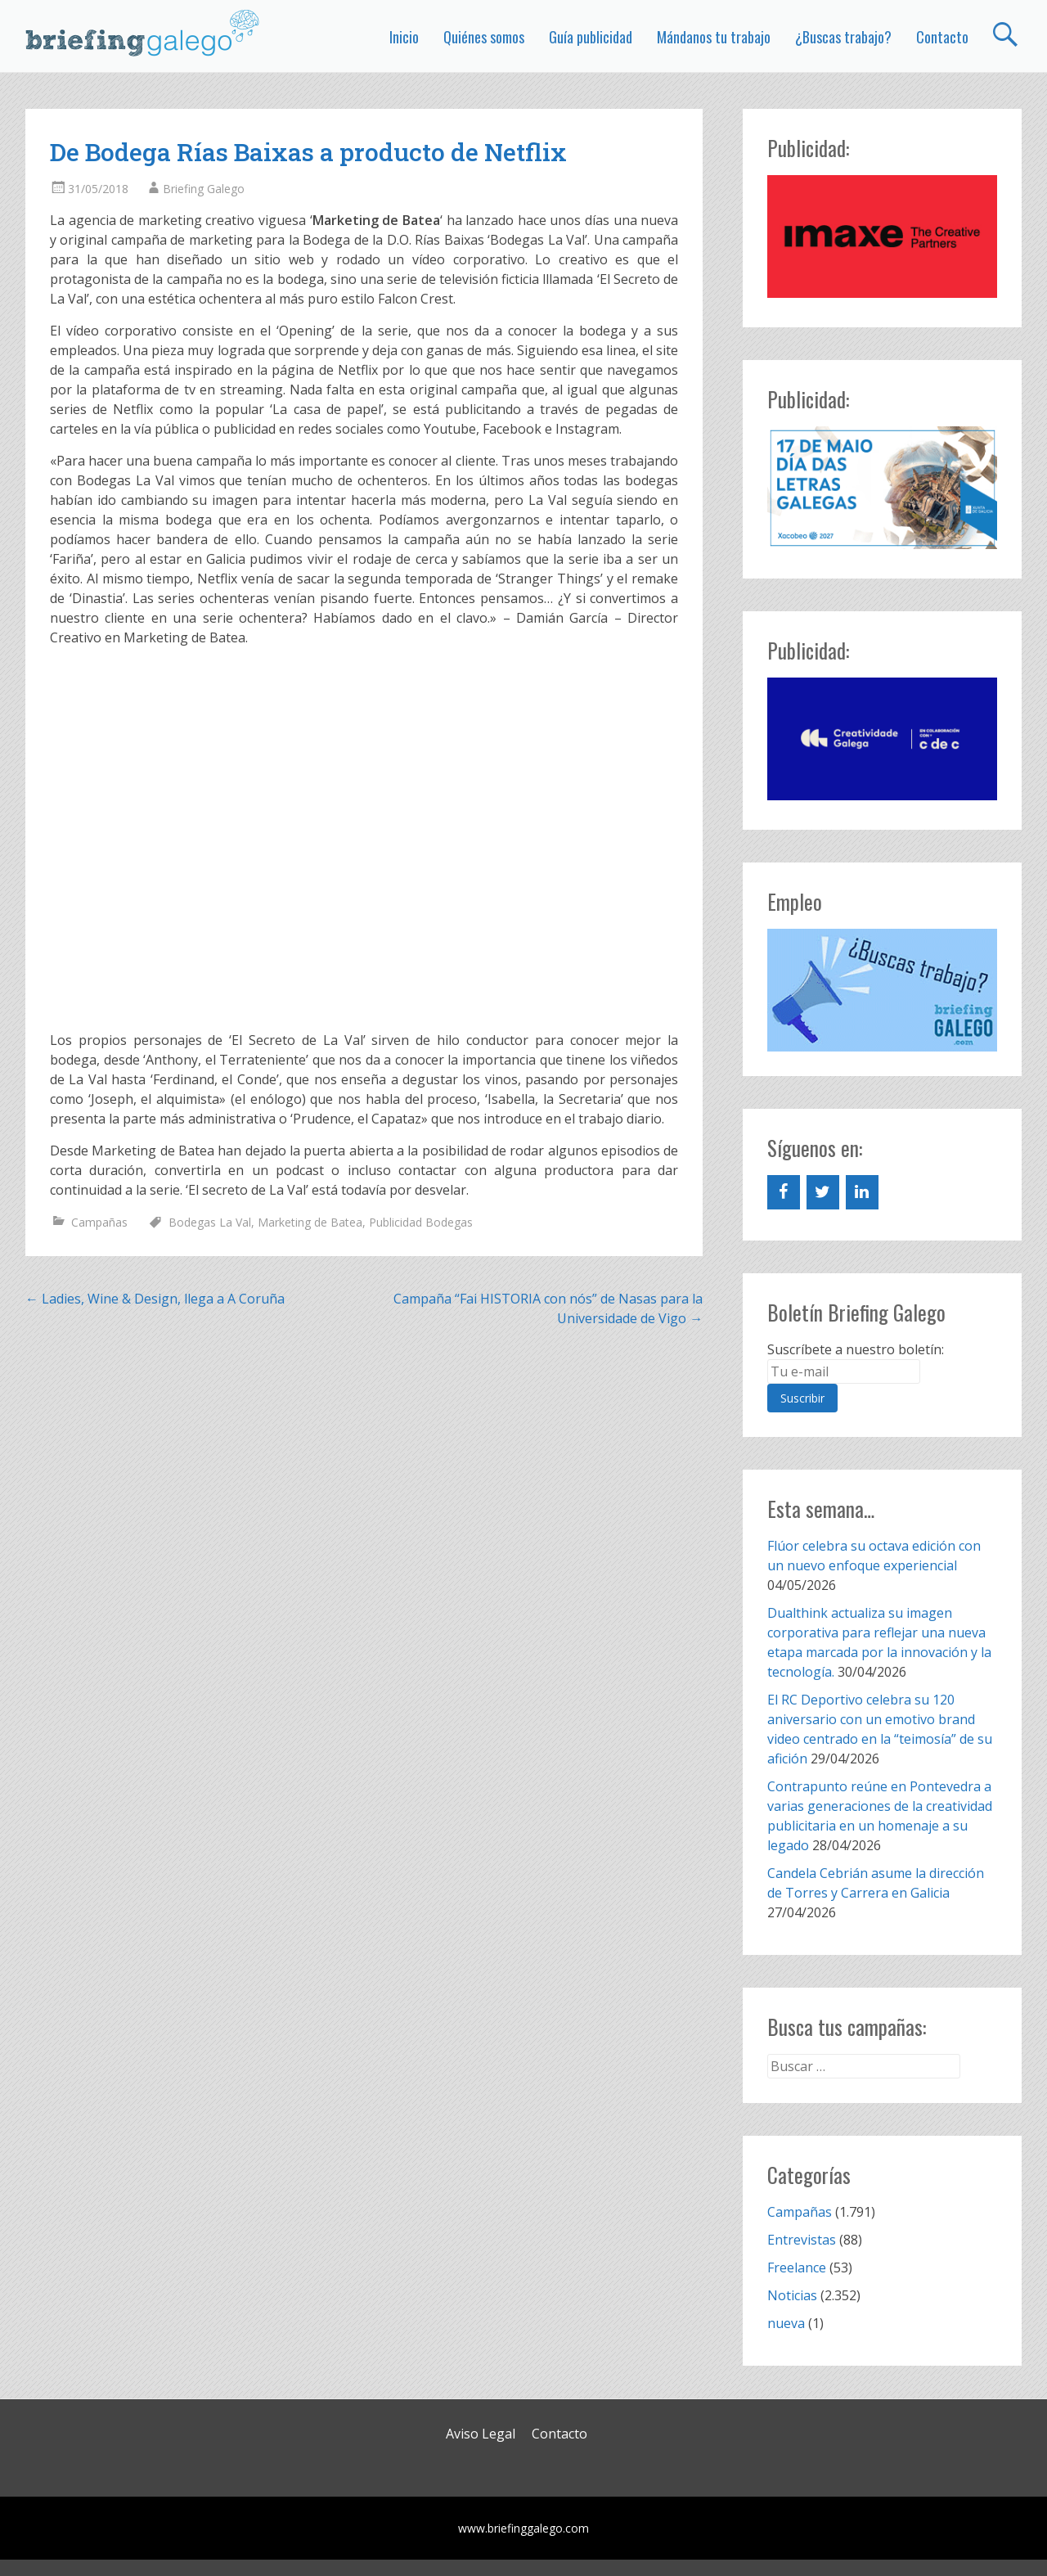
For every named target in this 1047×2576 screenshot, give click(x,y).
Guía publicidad (590, 36)
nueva (786, 2323)
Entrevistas (801, 2240)
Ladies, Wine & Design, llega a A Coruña (155, 1299)
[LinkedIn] (862, 1192)
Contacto (942, 36)
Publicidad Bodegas (421, 1222)
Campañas (99, 1222)
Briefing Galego (204, 188)
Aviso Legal (480, 2434)
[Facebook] (783, 1192)
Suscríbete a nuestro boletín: (855, 1349)
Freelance (796, 2268)
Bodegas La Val (210, 1222)
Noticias (792, 2295)
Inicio (404, 36)
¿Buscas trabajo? (843, 36)
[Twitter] (823, 1192)
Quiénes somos (483, 36)
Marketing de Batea (310, 1222)
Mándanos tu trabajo (714, 36)
